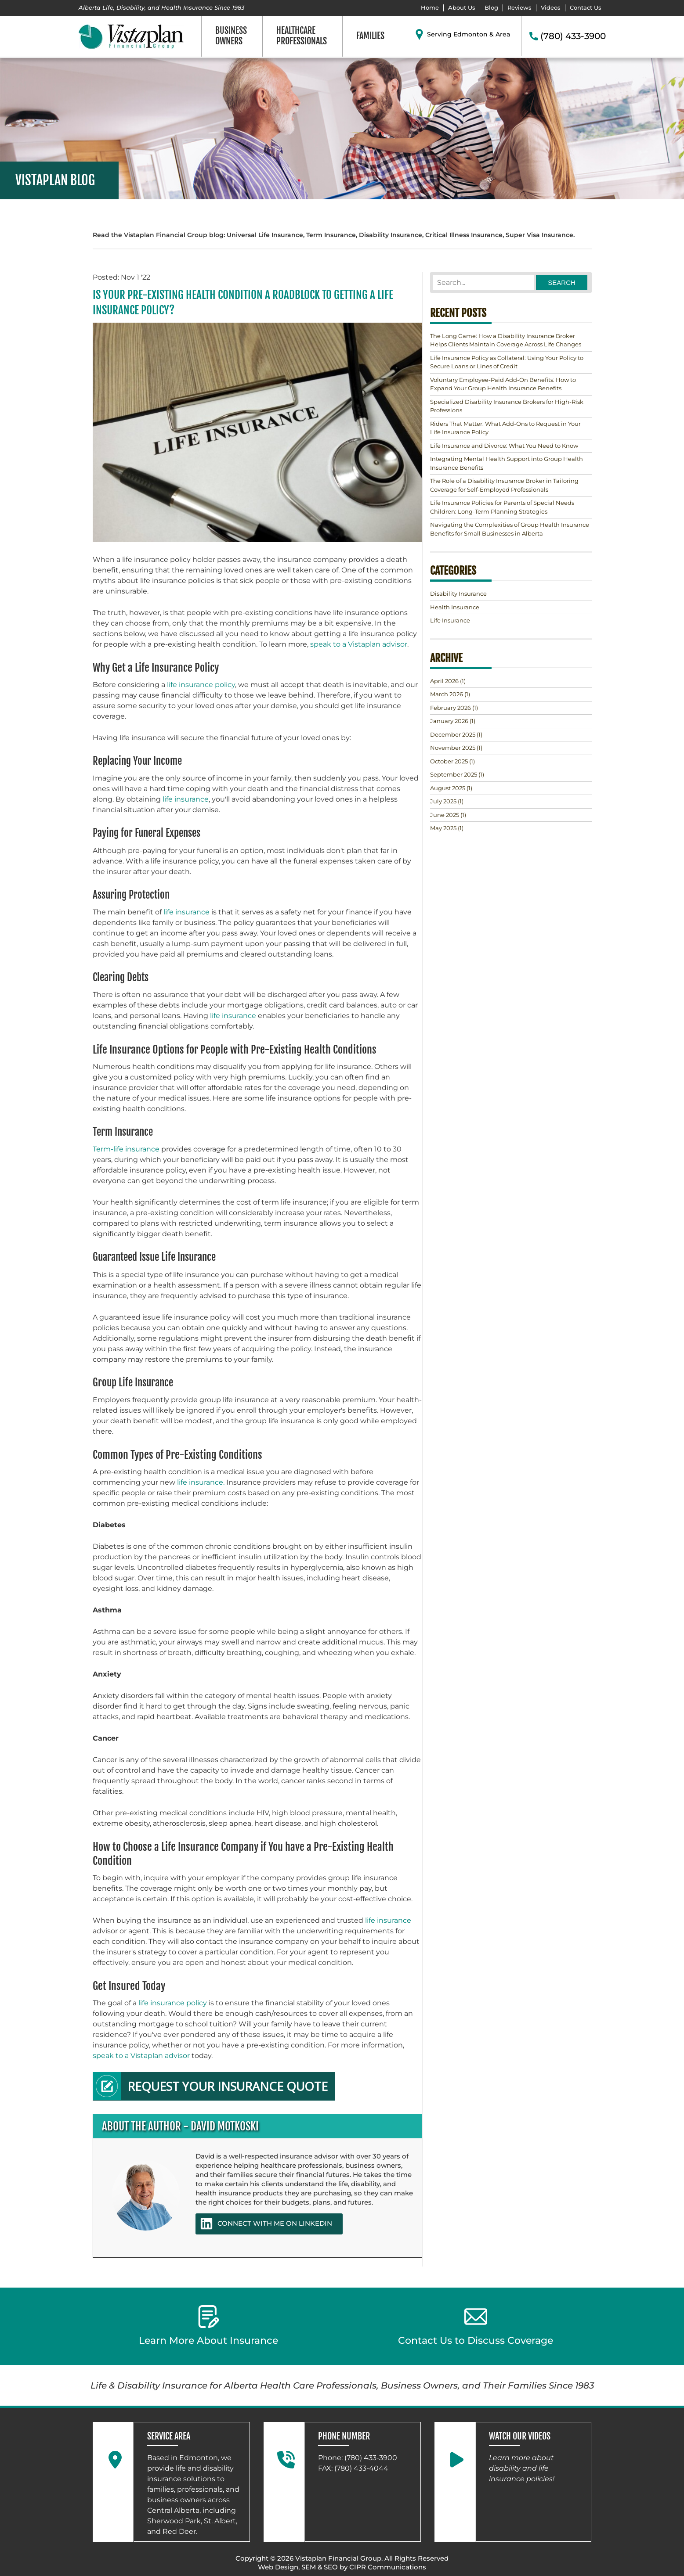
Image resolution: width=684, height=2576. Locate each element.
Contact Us (585, 7)
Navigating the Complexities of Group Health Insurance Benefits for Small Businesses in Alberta (509, 529)
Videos (551, 7)
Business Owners (231, 36)
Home (430, 7)
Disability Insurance (458, 593)
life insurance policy (201, 684)
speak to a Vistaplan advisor (358, 644)
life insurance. (200, 1482)
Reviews (519, 7)
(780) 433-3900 (573, 36)
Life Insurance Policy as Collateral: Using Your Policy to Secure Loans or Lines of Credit (506, 362)
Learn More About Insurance (208, 2325)
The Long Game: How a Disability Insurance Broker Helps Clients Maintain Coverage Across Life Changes (505, 340)
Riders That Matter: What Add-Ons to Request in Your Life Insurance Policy (505, 428)
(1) (448, 680)
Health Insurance (454, 607)
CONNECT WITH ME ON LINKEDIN (266, 2223)
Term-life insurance (126, 1149)
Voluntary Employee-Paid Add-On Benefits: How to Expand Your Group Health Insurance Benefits (503, 384)
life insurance (186, 799)
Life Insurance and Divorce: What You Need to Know (504, 445)
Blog (491, 7)
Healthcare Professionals (301, 36)
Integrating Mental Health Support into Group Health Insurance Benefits (506, 463)
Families (370, 35)
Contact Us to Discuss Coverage (475, 2325)
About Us (461, 7)
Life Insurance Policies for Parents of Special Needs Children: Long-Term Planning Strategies (502, 507)
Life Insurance (450, 620)
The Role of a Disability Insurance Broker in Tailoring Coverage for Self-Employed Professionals (504, 485)
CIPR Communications (387, 2566)
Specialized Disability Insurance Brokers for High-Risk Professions (506, 406)
